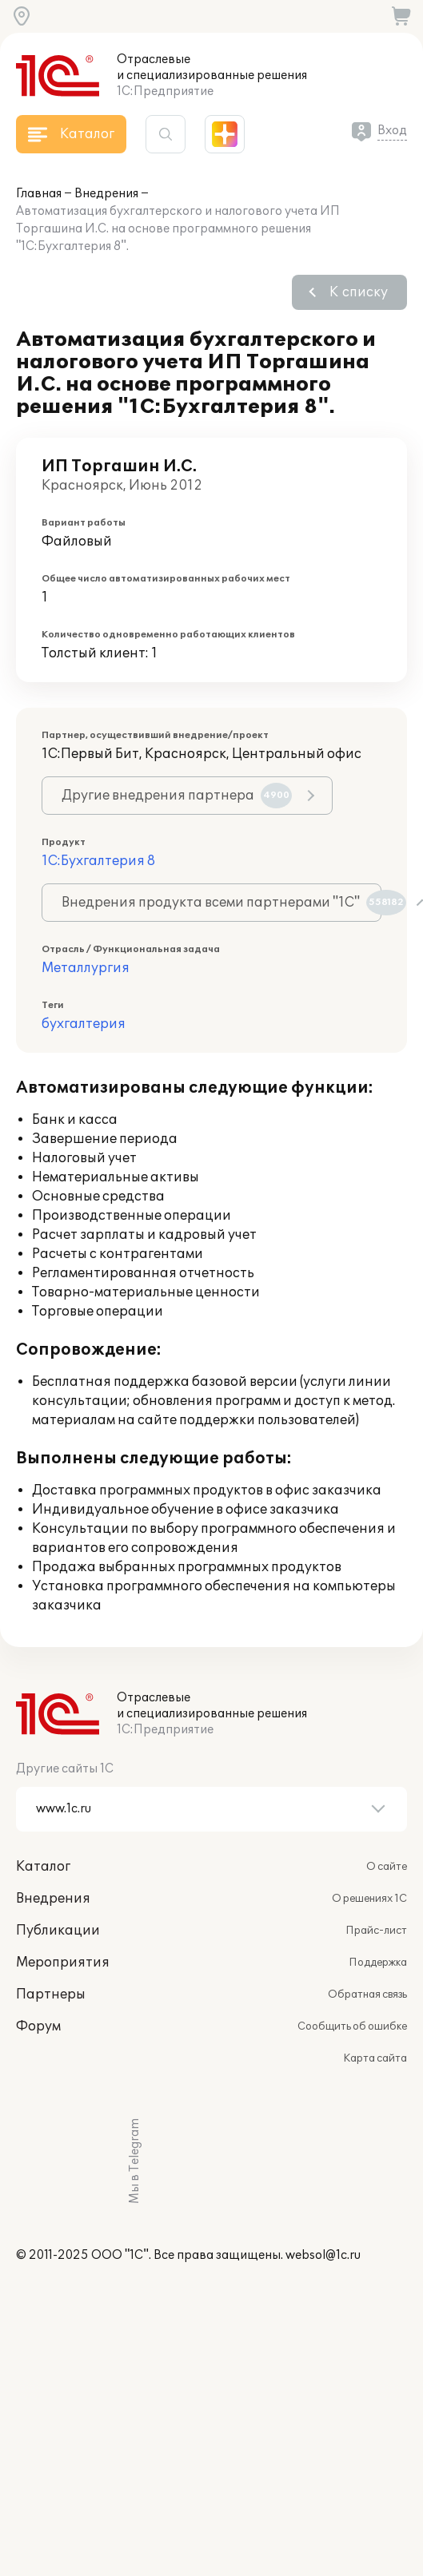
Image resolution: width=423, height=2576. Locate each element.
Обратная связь (367, 1994)
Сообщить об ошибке (352, 2026)
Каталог (43, 1867)
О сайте (386, 1866)
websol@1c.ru (323, 2255)
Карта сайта (375, 2058)
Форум (38, 2026)
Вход (392, 130)
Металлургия (86, 968)
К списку (358, 292)
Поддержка (378, 1962)
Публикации (58, 1931)
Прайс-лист (376, 1930)
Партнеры (51, 1994)
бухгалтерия (84, 1024)
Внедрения (106, 193)
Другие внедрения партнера (177, 795)
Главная (39, 193)
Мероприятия (63, 1963)
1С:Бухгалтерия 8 (98, 861)
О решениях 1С (369, 1898)
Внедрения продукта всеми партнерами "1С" (221, 902)
